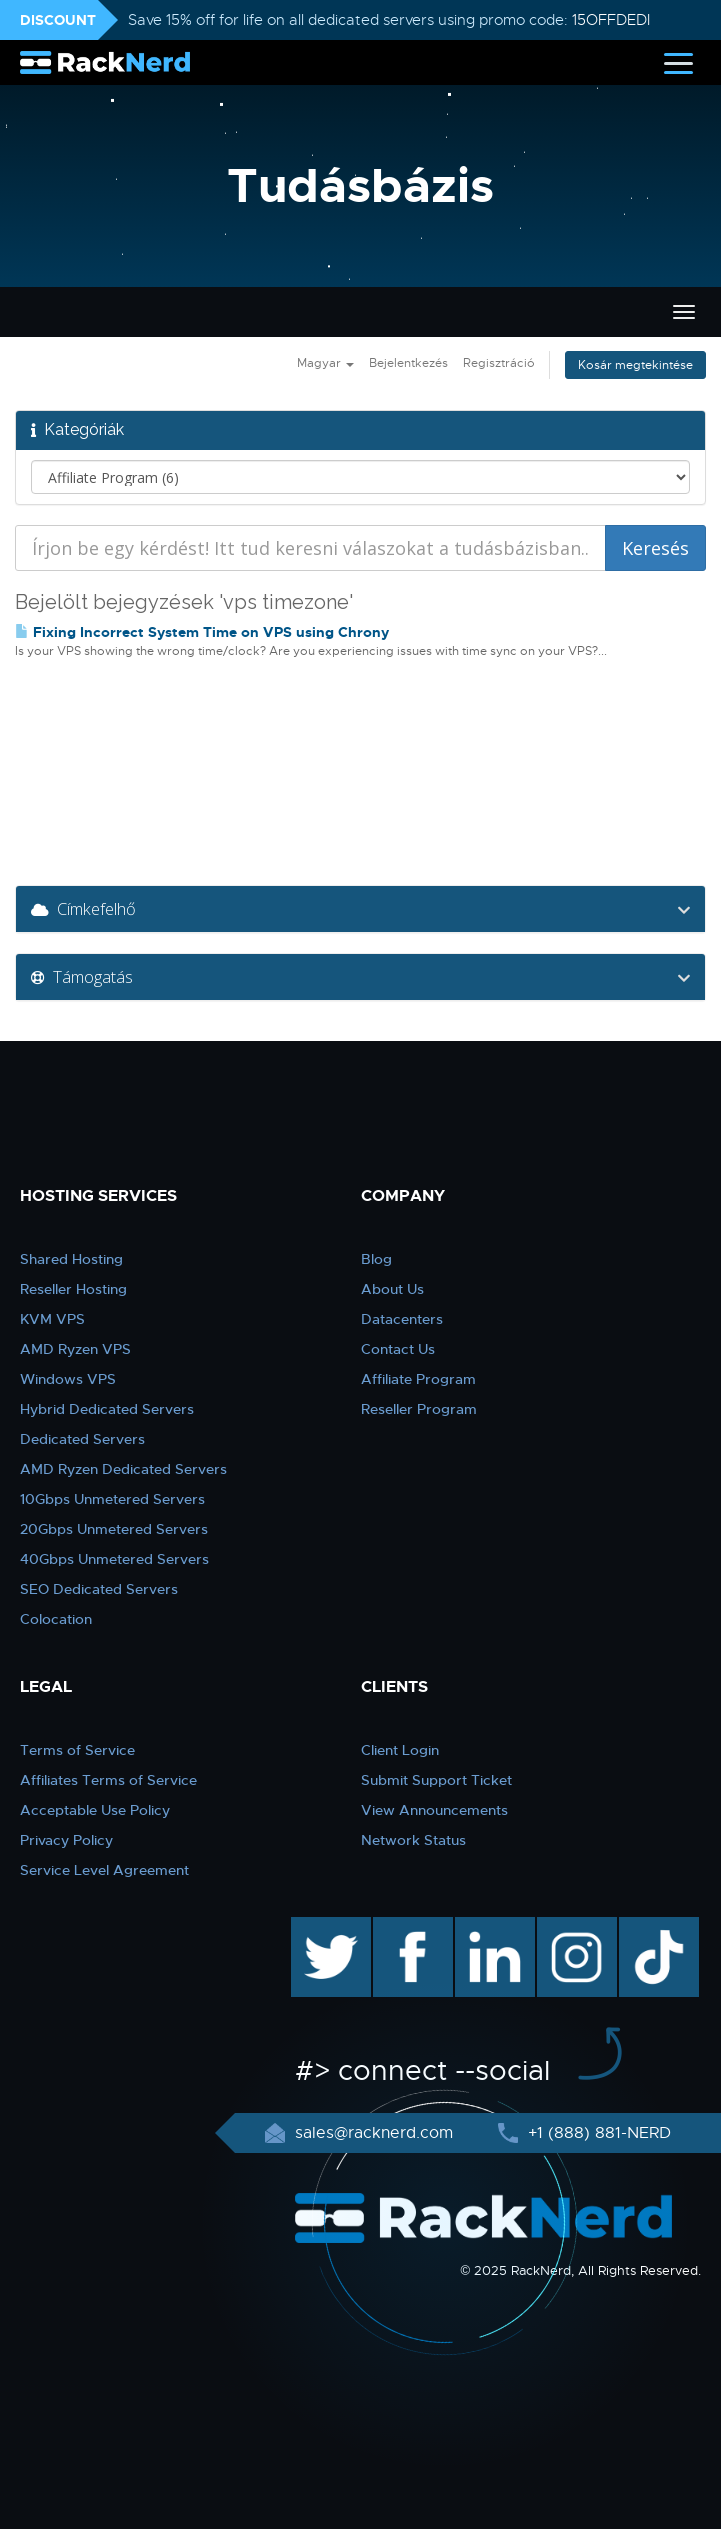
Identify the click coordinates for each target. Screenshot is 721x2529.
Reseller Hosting (73, 1289)
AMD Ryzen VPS (75, 1349)
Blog (376, 1259)
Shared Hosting (71, 1259)
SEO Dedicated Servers (99, 1589)
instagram (574, 1927)
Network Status (413, 1840)
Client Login (400, 1750)
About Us (392, 1289)
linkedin (484, 1927)
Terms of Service (77, 1750)
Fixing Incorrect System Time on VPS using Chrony (202, 632)
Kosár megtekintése (635, 365)
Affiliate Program (418, 1379)
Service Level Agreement (104, 1870)
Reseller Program (419, 1409)
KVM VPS (52, 1319)
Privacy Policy (66, 1840)
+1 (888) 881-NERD (597, 2133)
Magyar (325, 363)
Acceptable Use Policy (95, 1810)
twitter (316, 1927)
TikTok (645, 1927)
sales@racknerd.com (374, 2133)
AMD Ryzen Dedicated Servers (123, 1469)
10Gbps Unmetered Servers (112, 1499)
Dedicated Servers (82, 1439)
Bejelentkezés (408, 363)
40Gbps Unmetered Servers (114, 1559)
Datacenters (402, 1319)
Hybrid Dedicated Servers (107, 1409)
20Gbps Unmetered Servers (114, 1529)
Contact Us (398, 1349)
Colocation (56, 1619)
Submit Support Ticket (436, 1780)
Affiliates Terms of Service (108, 1780)
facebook (409, 1927)
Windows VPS (68, 1379)
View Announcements (434, 1810)
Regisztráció (499, 363)
